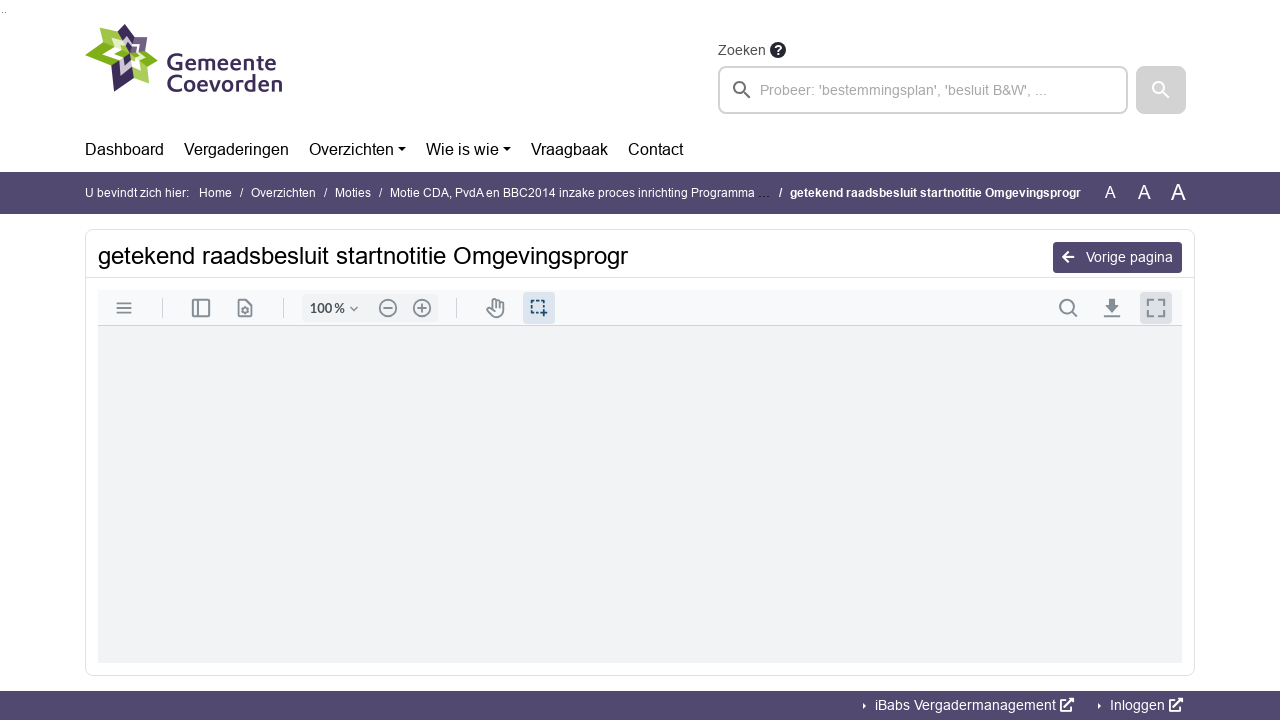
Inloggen (1144, 705)
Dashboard (124, 149)
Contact (655, 149)
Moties (353, 193)
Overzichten (351, 149)
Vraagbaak (569, 149)
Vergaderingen (236, 149)
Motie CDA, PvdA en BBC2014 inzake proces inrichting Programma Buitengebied (610, 193)
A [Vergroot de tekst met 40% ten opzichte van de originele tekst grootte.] (1178, 193)
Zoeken (742, 50)
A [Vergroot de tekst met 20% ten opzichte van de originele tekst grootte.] (1144, 192)
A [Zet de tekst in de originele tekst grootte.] (1110, 192)
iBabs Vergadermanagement (972, 705)
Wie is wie (462, 149)
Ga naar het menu (5, 12)
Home (215, 193)
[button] (1161, 90)
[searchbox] (923, 90)
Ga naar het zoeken (2, 12)
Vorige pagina (1117, 257)
